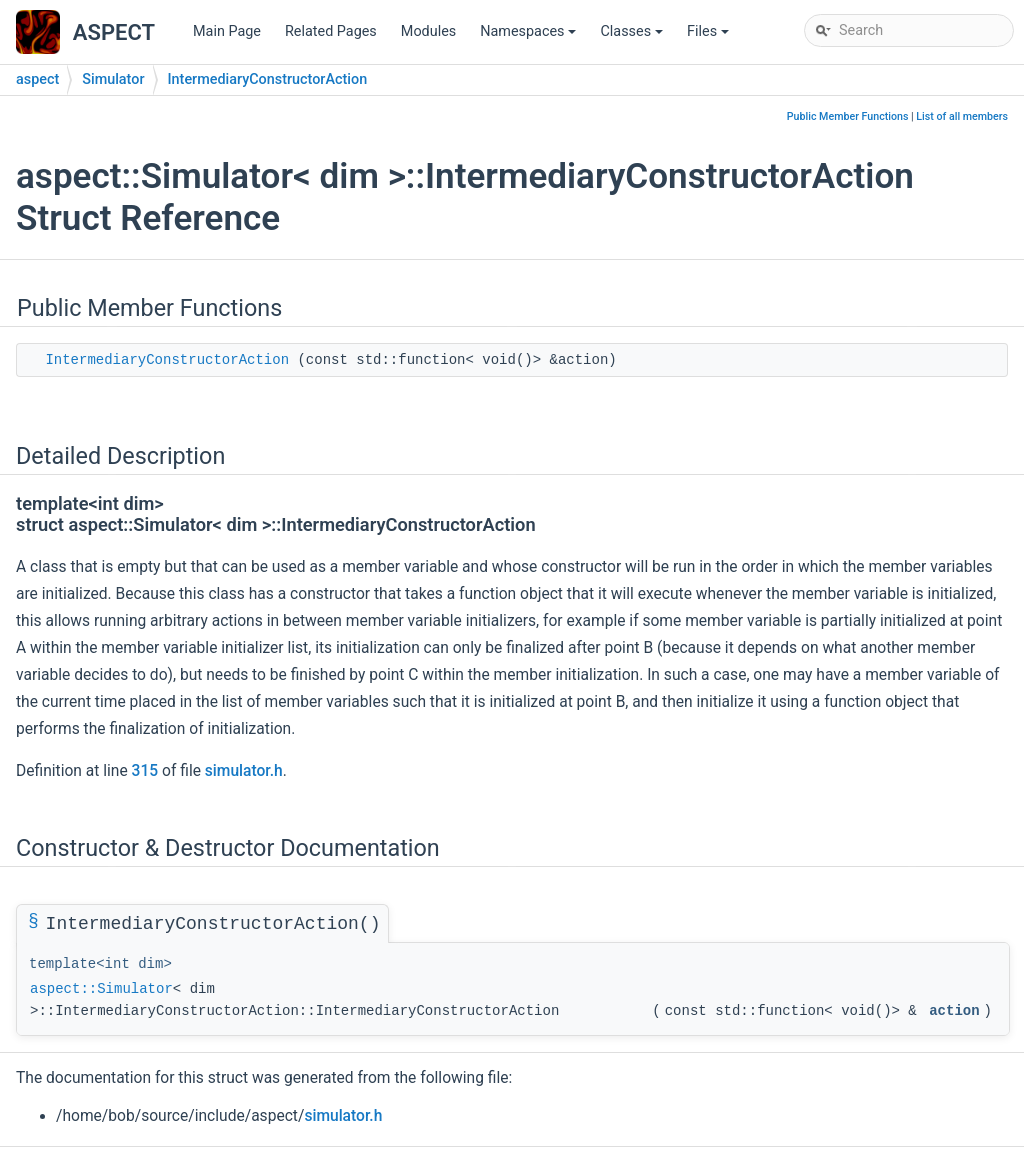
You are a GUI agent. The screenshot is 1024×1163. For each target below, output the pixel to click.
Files (709, 36)
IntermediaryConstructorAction (268, 79)
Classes (633, 36)
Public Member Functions (848, 116)
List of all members (962, 116)
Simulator (113, 79)
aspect (37, 79)
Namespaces (529, 36)
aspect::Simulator (101, 989)
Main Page (227, 31)
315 (145, 771)
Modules (428, 31)
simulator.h (244, 771)
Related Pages (331, 31)
